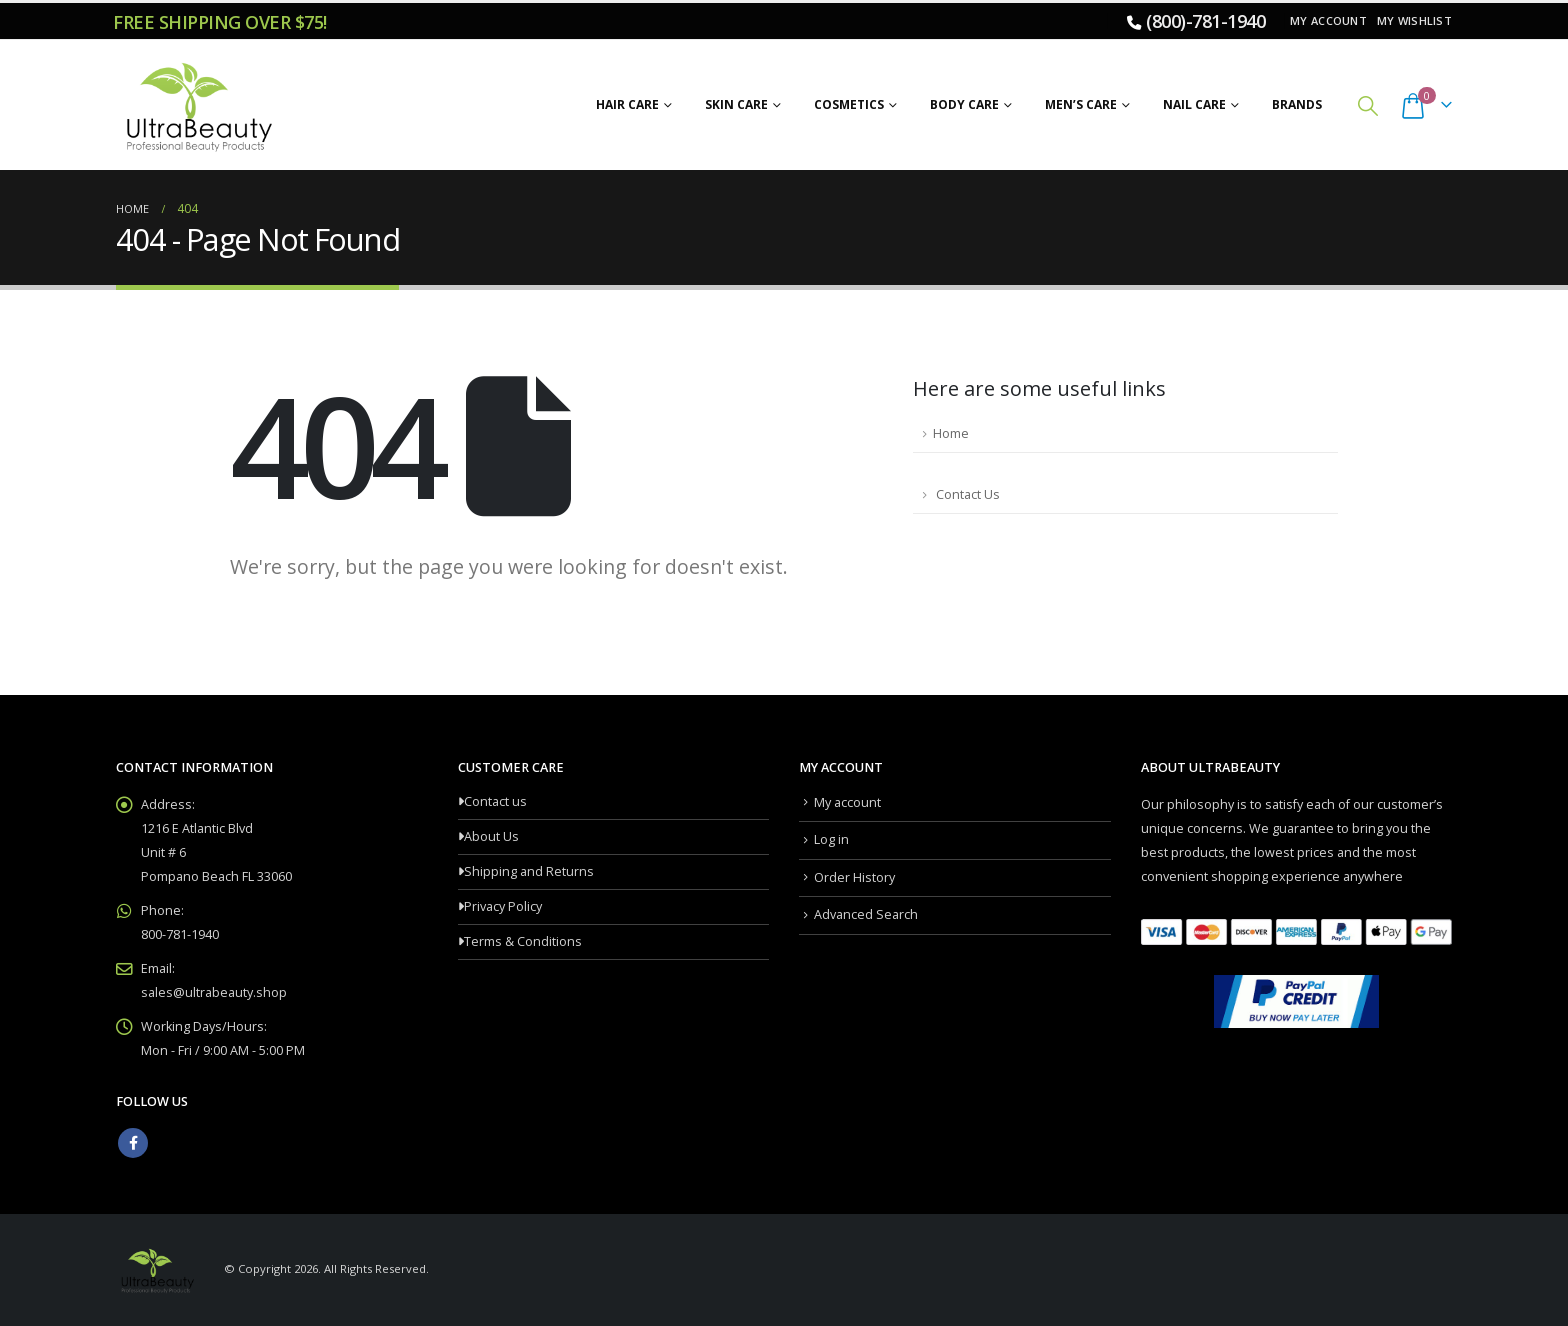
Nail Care (1194, 104)
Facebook (133, 1143)
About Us (491, 836)
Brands (1297, 104)
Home (951, 433)
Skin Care (736, 104)
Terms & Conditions (523, 941)
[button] (1368, 105)
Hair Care (627, 104)
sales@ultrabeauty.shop (214, 992)
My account (1328, 20)
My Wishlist (1414, 20)
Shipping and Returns (529, 871)
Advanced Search (866, 914)
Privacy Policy (503, 906)
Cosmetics (849, 104)
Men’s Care (1081, 104)
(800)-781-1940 (1205, 21)
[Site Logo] (196, 105)
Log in (831, 839)
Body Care (964, 104)
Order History (854, 877)
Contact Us (966, 494)
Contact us (495, 801)
